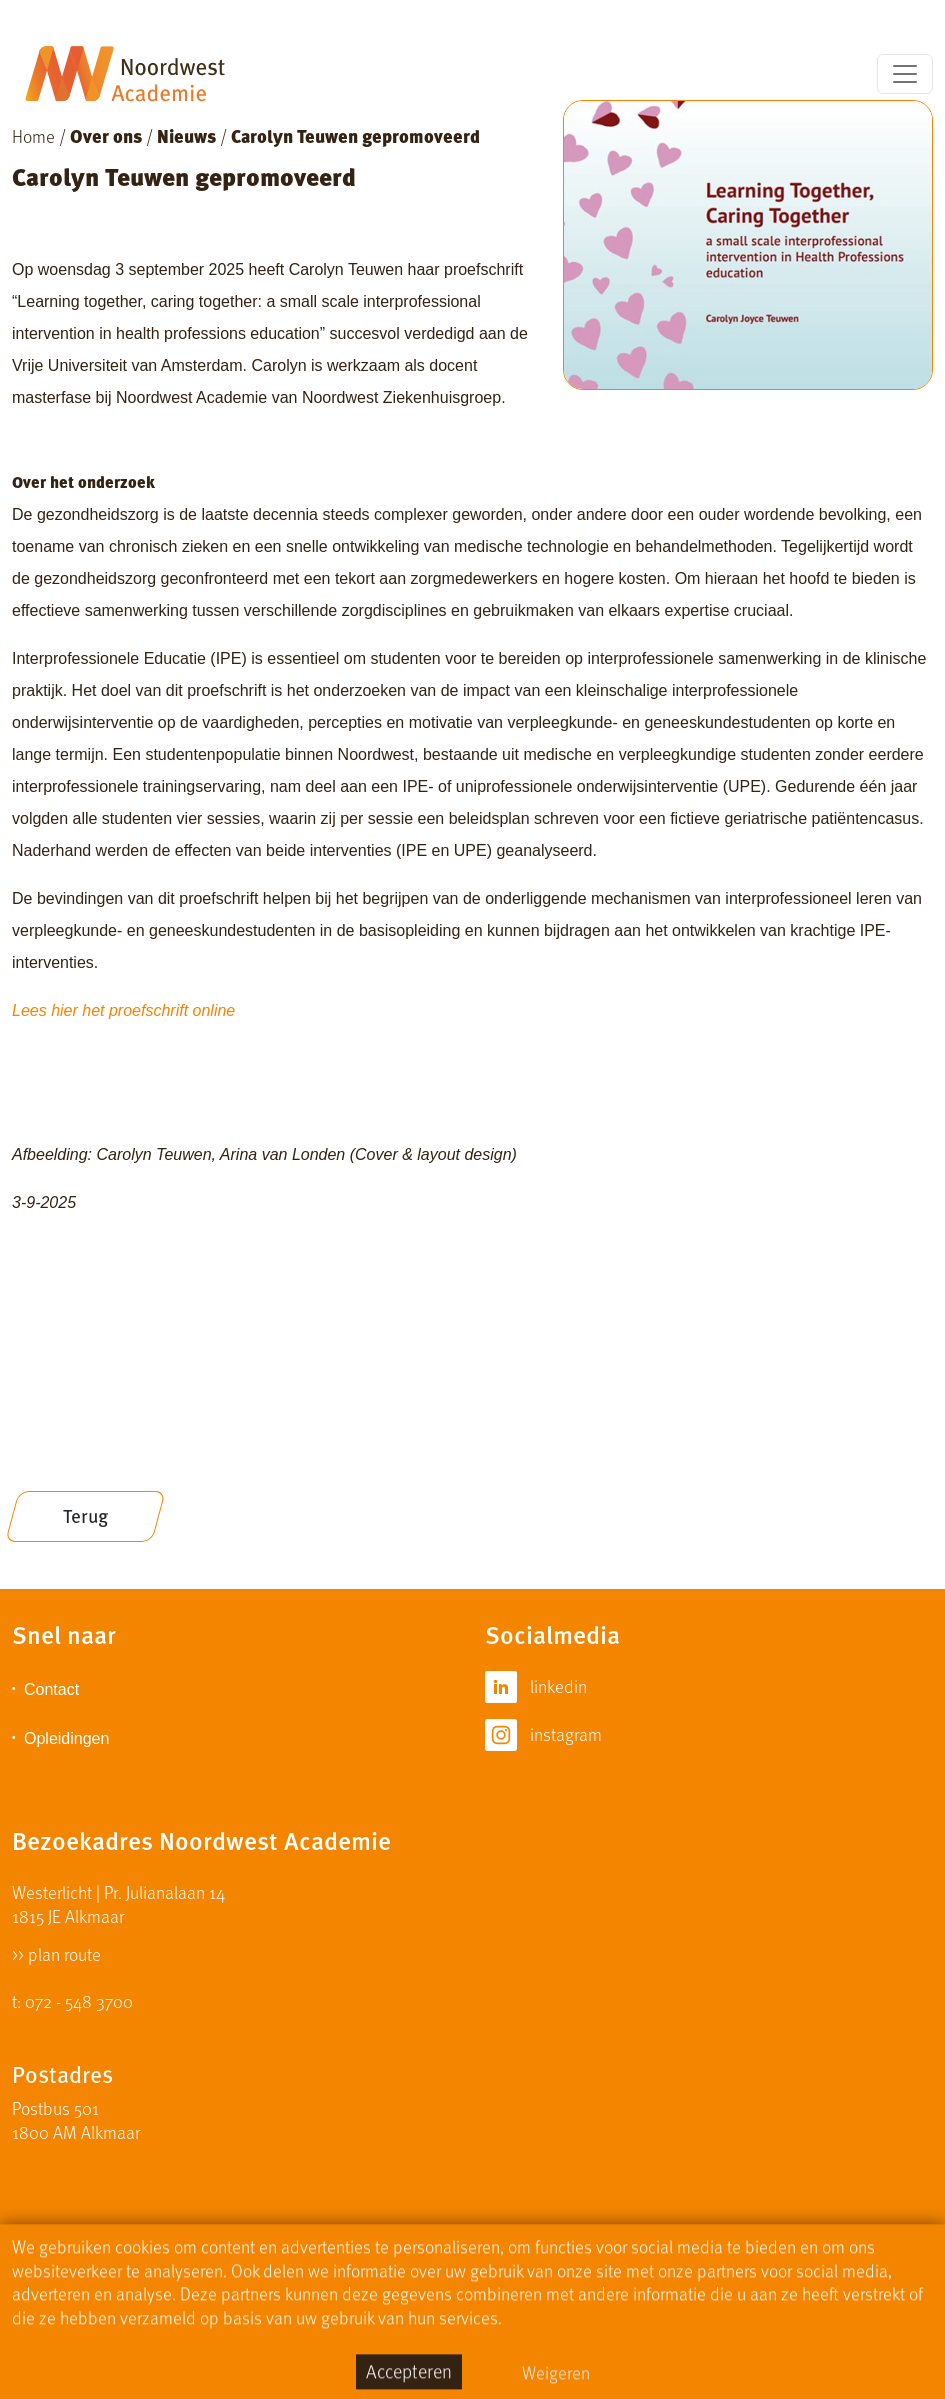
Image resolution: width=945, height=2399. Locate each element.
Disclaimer (440, 2291)
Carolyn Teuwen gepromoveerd (355, 135)
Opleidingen (66, 1738)
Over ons (106, 135)
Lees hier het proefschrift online (123, 1010)
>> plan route (56, 1952)
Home (33, 135)
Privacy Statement (567, 2291)
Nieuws (186, 135)
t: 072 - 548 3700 (72, 2000)
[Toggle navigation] (905, 74)
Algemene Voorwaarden (737, 2291)
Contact (51, 1689)
